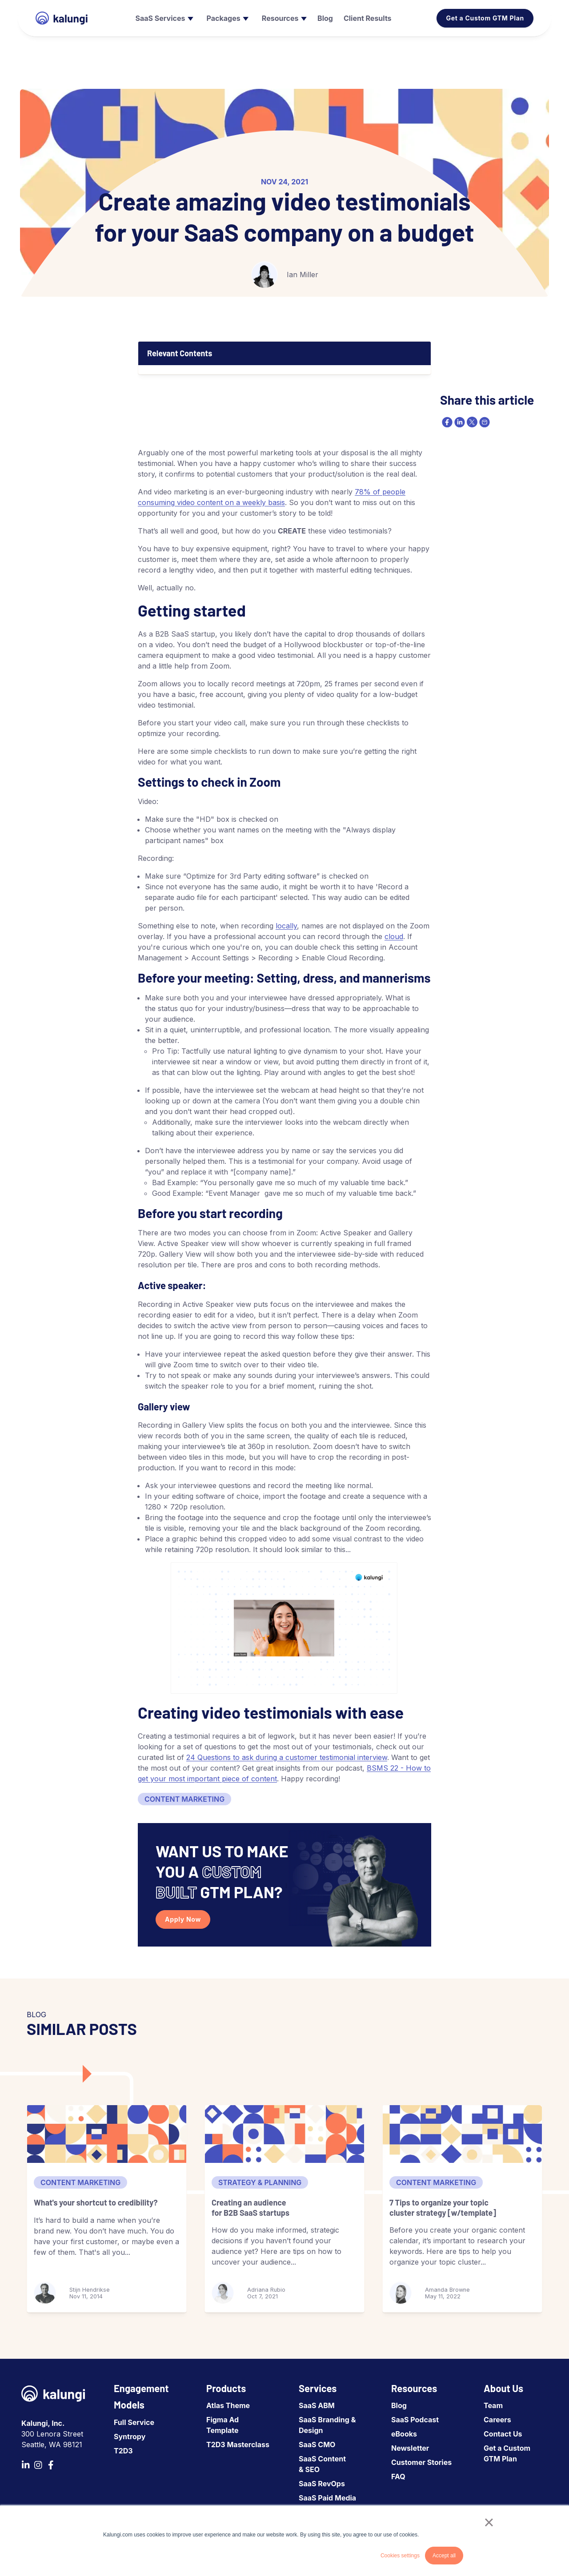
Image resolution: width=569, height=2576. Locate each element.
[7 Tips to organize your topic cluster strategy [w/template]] (462, 2134)
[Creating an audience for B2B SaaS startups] (284, 2134)
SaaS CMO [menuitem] (317, 2444)
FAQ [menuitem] (398, 2476)
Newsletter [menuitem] (410, 2448)
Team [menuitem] (493, 2405)
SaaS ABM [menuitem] (317, 2405)
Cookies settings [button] (400, 2555)
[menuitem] (163, 18)
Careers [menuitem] (497, 2419)
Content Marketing (184, 1799)
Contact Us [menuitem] (503, 2433)
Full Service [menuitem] (134, 2422)
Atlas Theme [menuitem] (228, 2405)
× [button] (489, 2522)
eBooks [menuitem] (404, 2433)
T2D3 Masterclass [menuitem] (237, 2444)
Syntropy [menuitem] (129, 2436)
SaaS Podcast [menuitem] (415, 2419)
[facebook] (446, 422)
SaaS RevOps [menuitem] (322, 2483)
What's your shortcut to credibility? (96, 2202)
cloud (394, 936)
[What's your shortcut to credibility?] (106, 2134)
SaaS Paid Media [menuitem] (327, 2497)
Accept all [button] (444, 2555)
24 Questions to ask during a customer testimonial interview (286, 1757)
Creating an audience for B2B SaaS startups (250, 2208)
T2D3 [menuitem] (123, 2450)
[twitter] (471, 422)
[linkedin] (458, 422)
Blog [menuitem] (399, 2405)
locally (286, 925)
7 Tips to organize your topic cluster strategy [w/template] (442, 2208)
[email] (483, 422)
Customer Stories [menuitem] (421, 2462)
